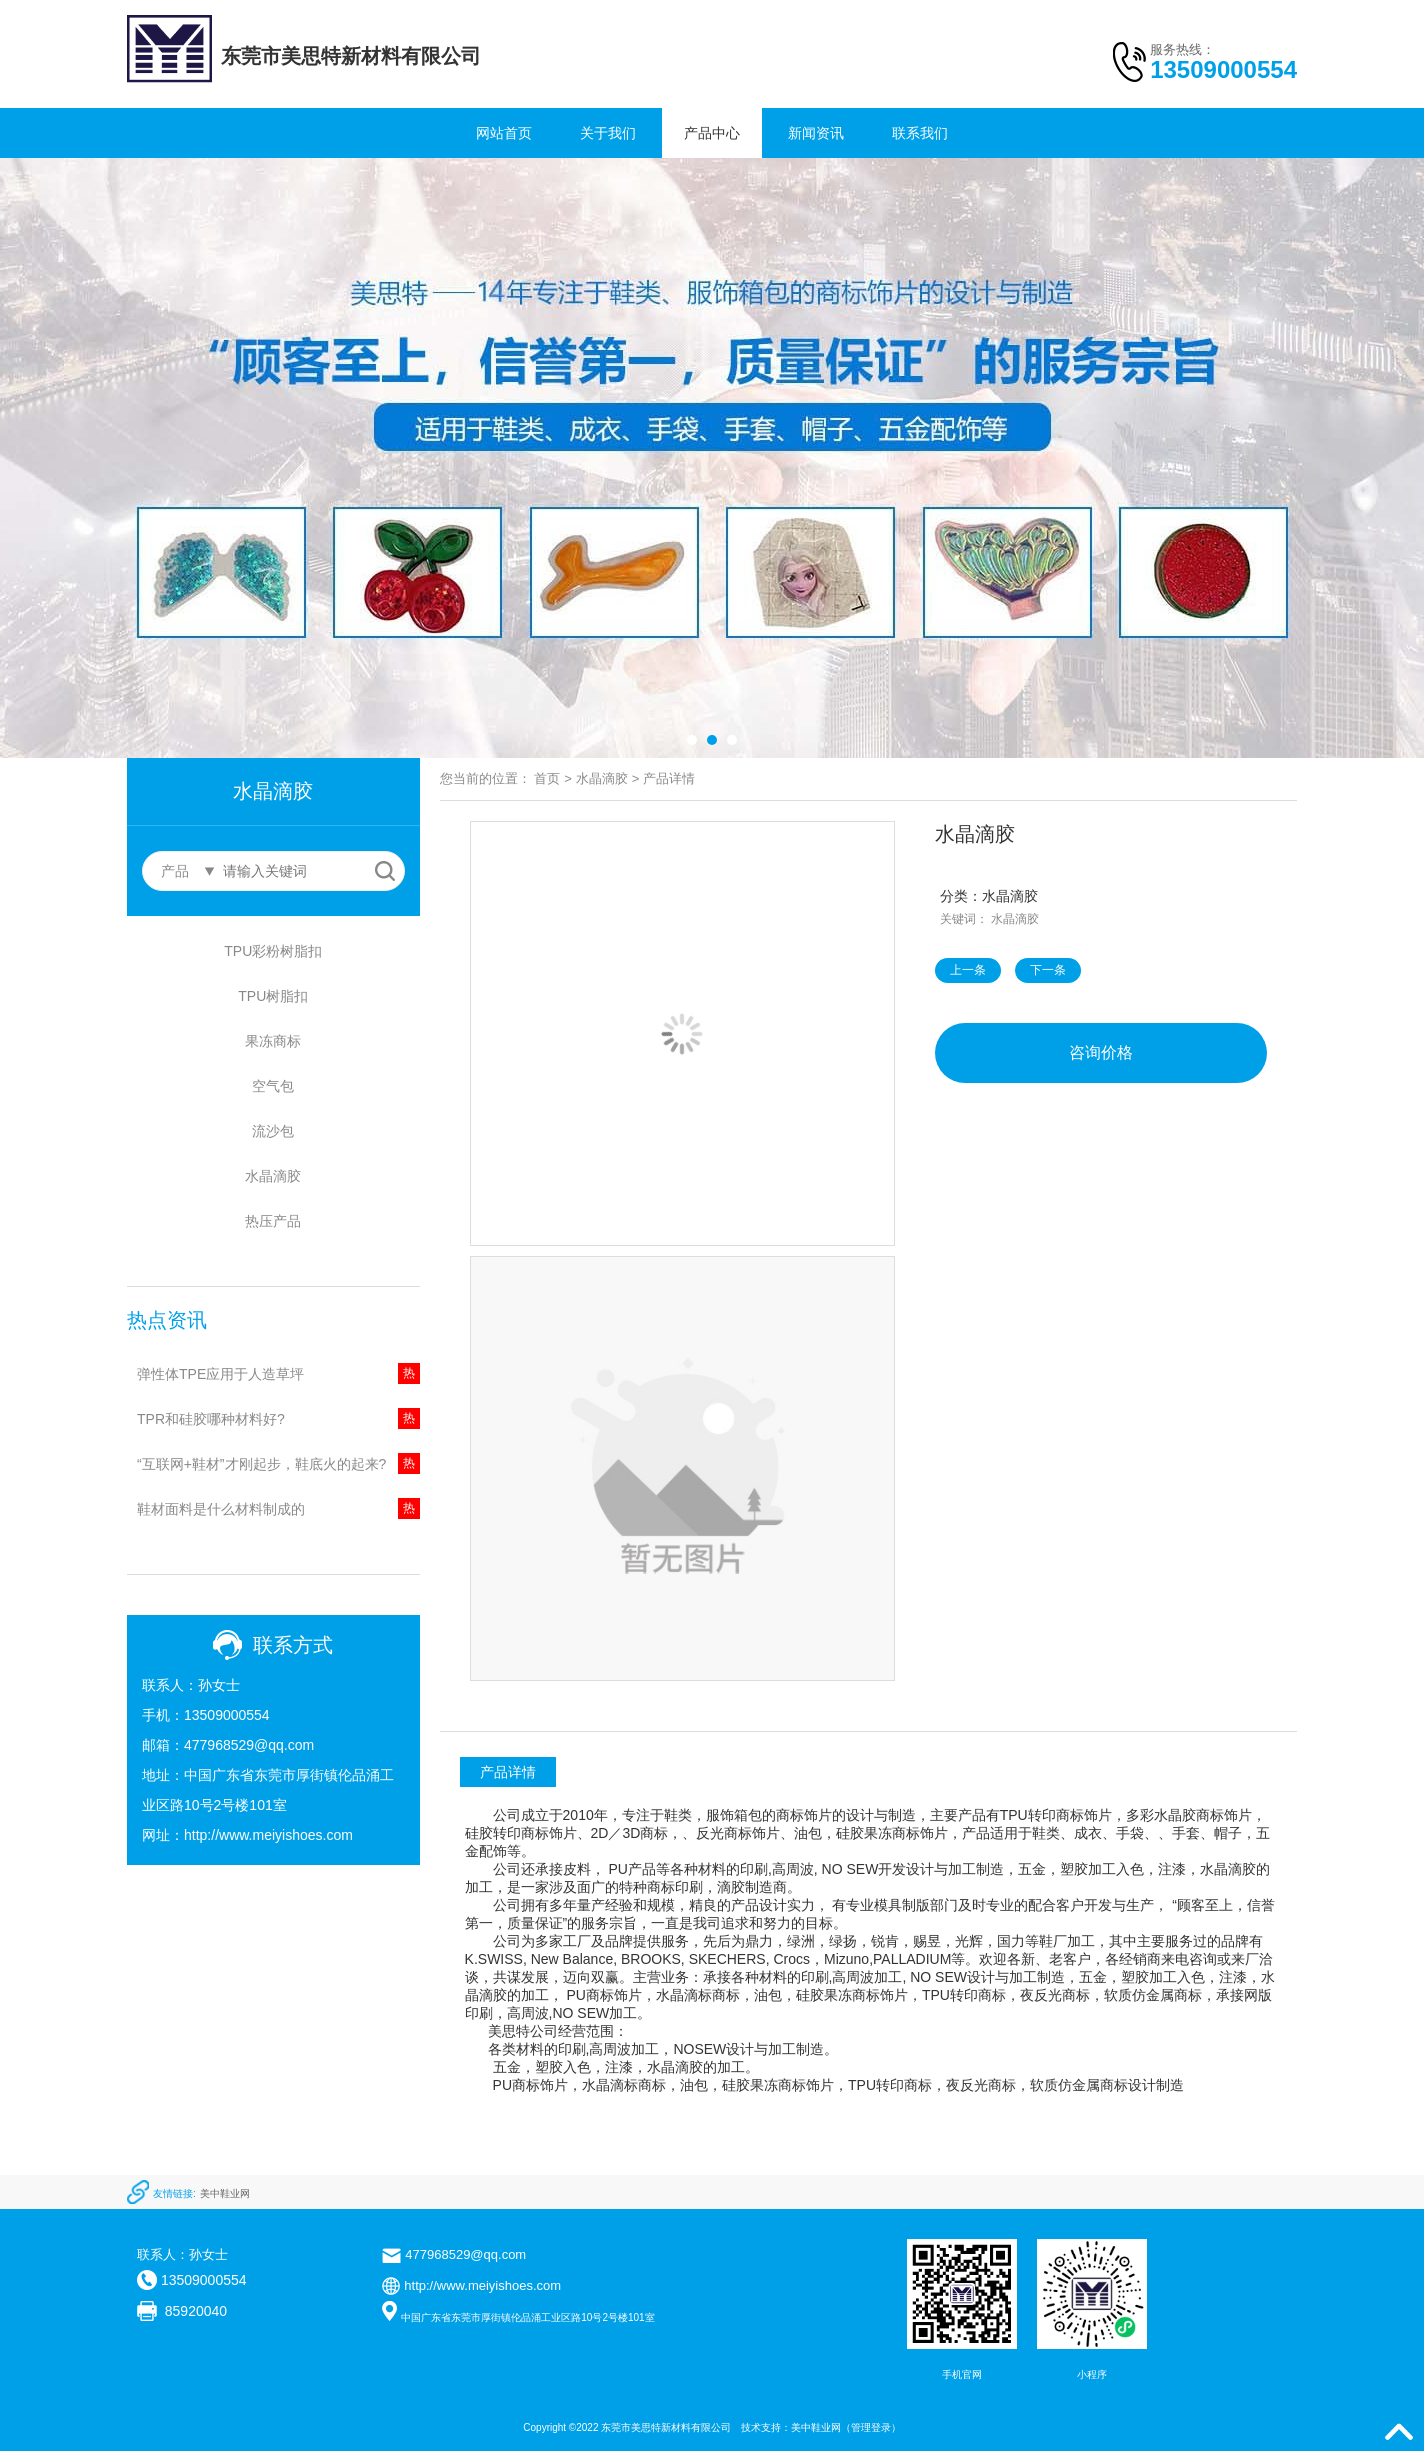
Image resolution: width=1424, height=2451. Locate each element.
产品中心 (712, 133)
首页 (547, 778)
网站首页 (504, 133)
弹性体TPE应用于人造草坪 (220, 1374)
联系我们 (920, 133)
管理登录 (871, 2427)
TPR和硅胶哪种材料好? (211, 1419)
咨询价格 (1101, 1052)
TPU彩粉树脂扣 (273, 951)
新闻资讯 (816, 133)
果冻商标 (273, 1041)
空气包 (273, 1086)
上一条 (968, 970)
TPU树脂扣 (273, 996)
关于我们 (608, 133)
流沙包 (273, 1131)
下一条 (1048, 970)
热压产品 (273, 1221)
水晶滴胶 (273, 1176)
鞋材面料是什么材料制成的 (221, 1509)
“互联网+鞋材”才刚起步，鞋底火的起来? (261, 1464)
